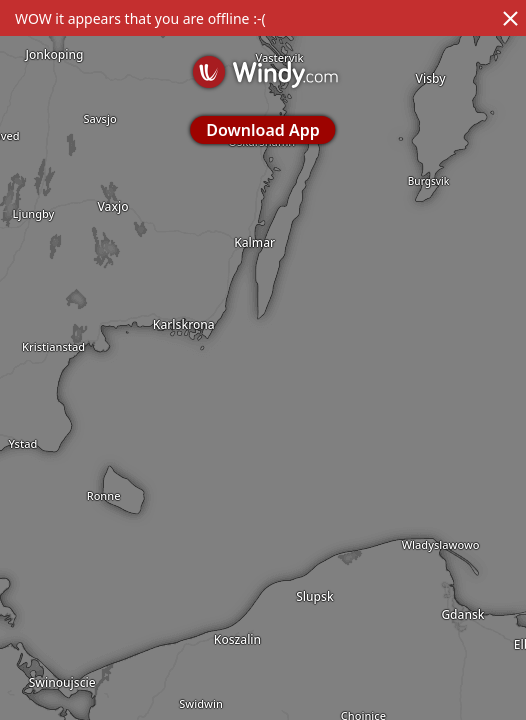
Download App (262, 130)
